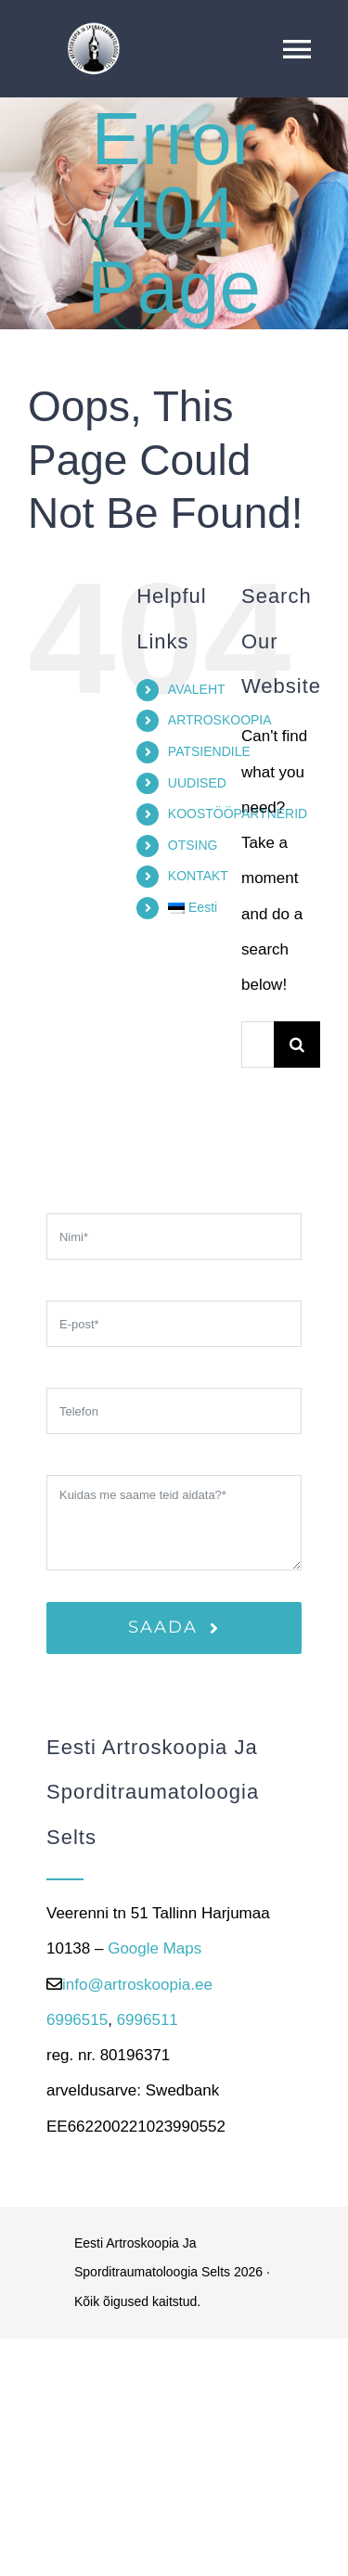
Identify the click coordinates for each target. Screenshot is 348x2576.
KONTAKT (198, 875)
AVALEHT (197, 689)
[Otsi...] (257, 1044)
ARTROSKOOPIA (220, 719)
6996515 (77, 2020)
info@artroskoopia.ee (137, 1984)
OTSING (193, 845)
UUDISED (197, 782)
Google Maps (154, 1948)
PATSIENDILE (209, 751)
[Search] (297, 1044)
